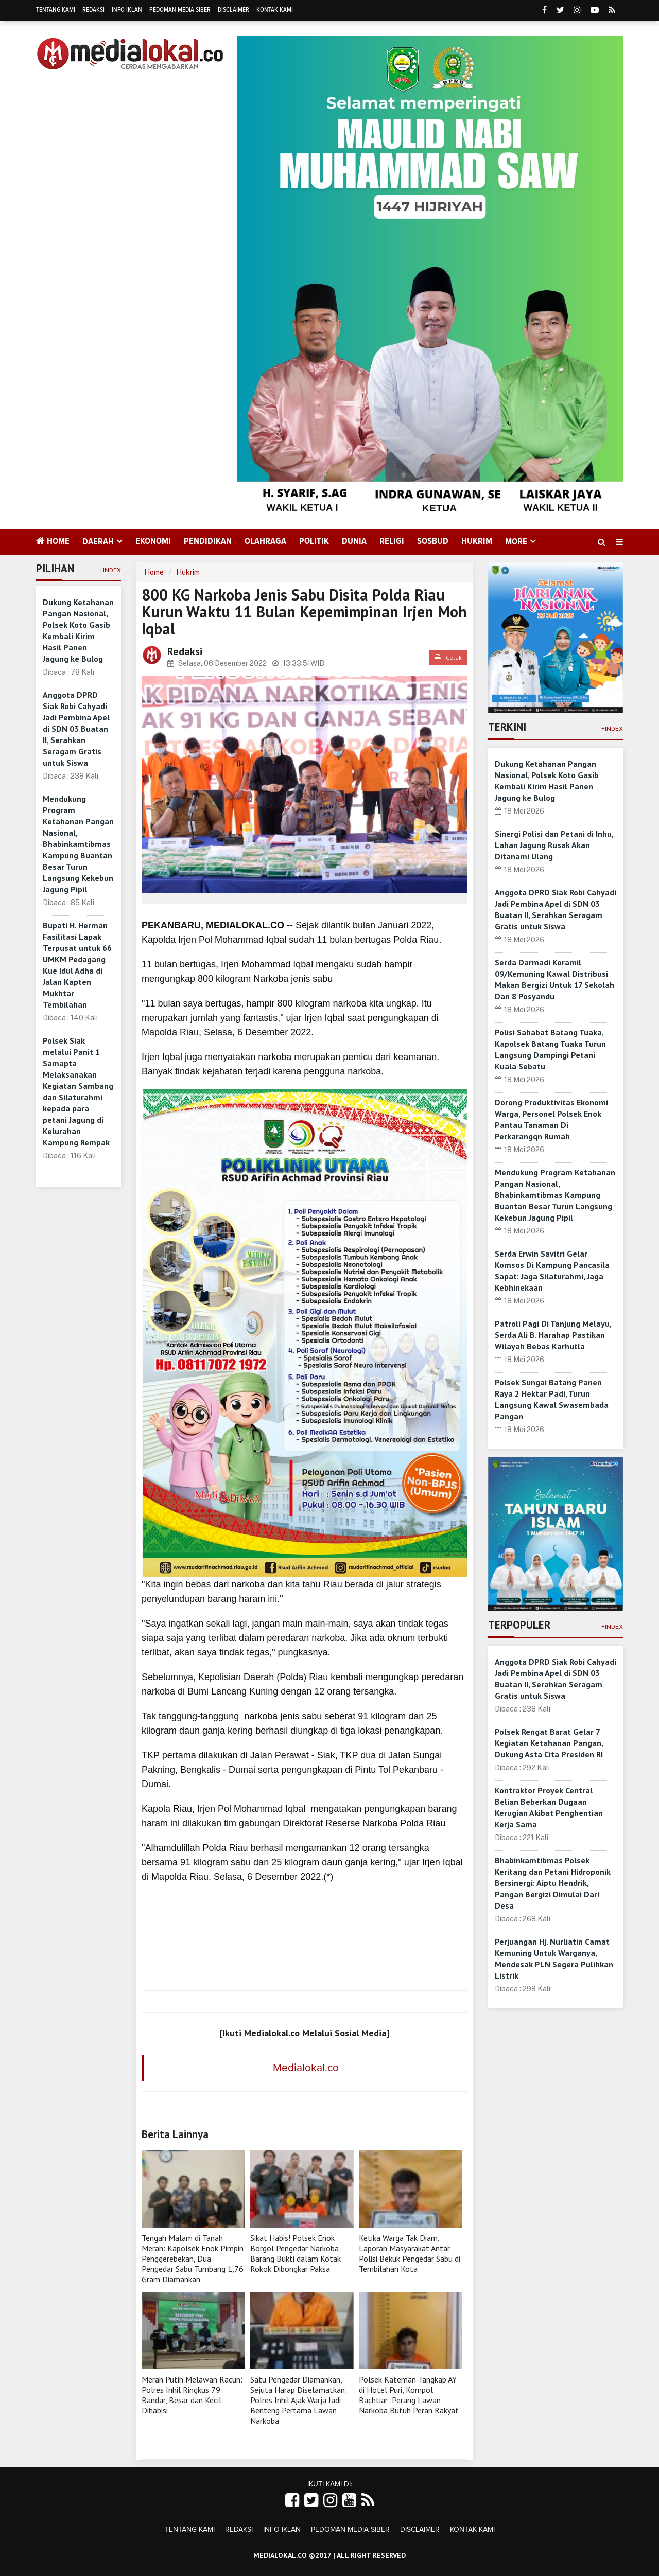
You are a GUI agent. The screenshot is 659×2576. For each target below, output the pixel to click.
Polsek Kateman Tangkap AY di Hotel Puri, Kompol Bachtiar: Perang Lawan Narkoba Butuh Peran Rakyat (409, 2394)
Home (53, 541)
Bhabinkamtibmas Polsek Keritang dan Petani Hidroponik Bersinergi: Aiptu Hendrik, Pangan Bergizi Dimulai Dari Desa (553, 1883)
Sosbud (432, 541)
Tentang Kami (55, 10)
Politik (314, 541)
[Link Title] (292, 2501)
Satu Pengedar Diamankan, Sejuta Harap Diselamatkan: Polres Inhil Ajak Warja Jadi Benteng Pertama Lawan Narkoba (298, 2400)
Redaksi (93, 10)
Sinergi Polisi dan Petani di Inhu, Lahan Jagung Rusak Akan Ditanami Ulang (554, 844)
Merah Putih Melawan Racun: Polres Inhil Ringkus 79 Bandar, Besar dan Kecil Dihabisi (192, 2394)
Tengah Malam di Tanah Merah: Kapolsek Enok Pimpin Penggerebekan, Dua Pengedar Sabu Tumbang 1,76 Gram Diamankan (193, 2258)
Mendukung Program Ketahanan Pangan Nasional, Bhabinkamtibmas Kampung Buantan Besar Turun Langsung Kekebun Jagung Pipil (78, 843)
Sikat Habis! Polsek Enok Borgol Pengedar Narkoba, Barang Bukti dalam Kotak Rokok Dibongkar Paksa (295, 2253)
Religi (391, 541)
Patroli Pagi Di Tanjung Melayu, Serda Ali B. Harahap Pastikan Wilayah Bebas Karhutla (553, 1334)
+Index (110, 570)
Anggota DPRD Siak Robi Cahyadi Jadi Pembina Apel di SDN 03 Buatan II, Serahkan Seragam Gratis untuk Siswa (76, 729)
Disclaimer (233, 10)
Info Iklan (127, 10)
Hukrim (476, 541)
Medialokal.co (306, 2067)
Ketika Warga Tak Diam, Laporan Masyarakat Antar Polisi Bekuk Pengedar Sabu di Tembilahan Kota (409, 2253)
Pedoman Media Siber (180, 10)
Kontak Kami (274, 10)
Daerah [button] (98, 541)
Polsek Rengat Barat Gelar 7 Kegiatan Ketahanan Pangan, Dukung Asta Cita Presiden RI (549, 1742)
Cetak (448, 657)
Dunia (354, 541)
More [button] (516, 541)
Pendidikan (208, 541)
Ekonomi (153, 541)
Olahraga (265, 541)
